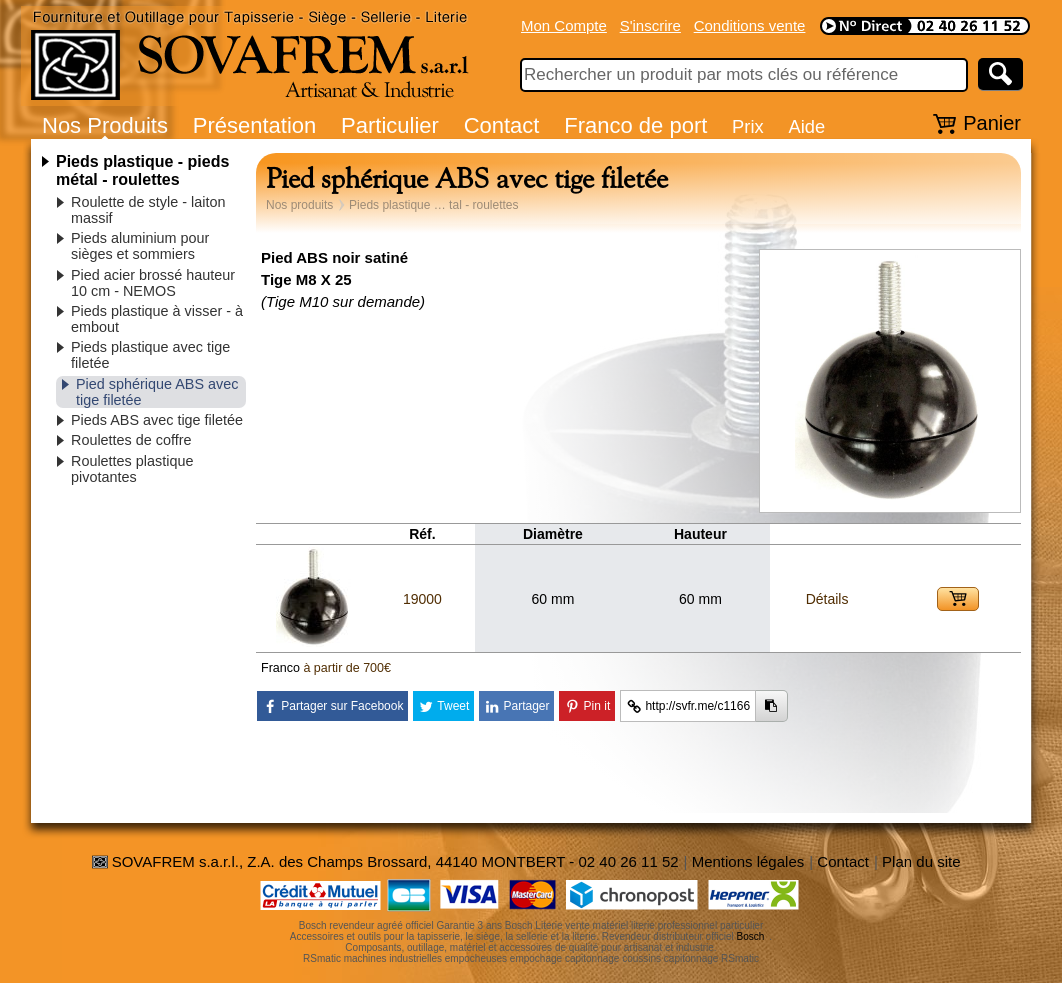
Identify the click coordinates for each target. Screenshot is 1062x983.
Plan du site (921, 861)
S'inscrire (650, 25)
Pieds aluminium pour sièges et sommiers (140, 246)
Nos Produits (105, 125)
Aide (806, 126)
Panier (992, 123)
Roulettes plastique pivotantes (132, 469)
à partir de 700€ (347, 668)
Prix (748, 126)
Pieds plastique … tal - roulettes (433, 205)
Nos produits (299, 205)
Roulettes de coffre (131, 440)
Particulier (390, 125)
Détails (827, 599)
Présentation (255, 125)
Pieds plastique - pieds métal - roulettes (142, 170)
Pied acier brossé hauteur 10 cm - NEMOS (153, 283)
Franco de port (635, 125)
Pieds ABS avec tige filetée (157, 420)
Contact (502, 125)
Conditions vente (750, 25)
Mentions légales (748, 861)
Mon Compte (564, 25)
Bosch (751, 936)
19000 (422, 599)
